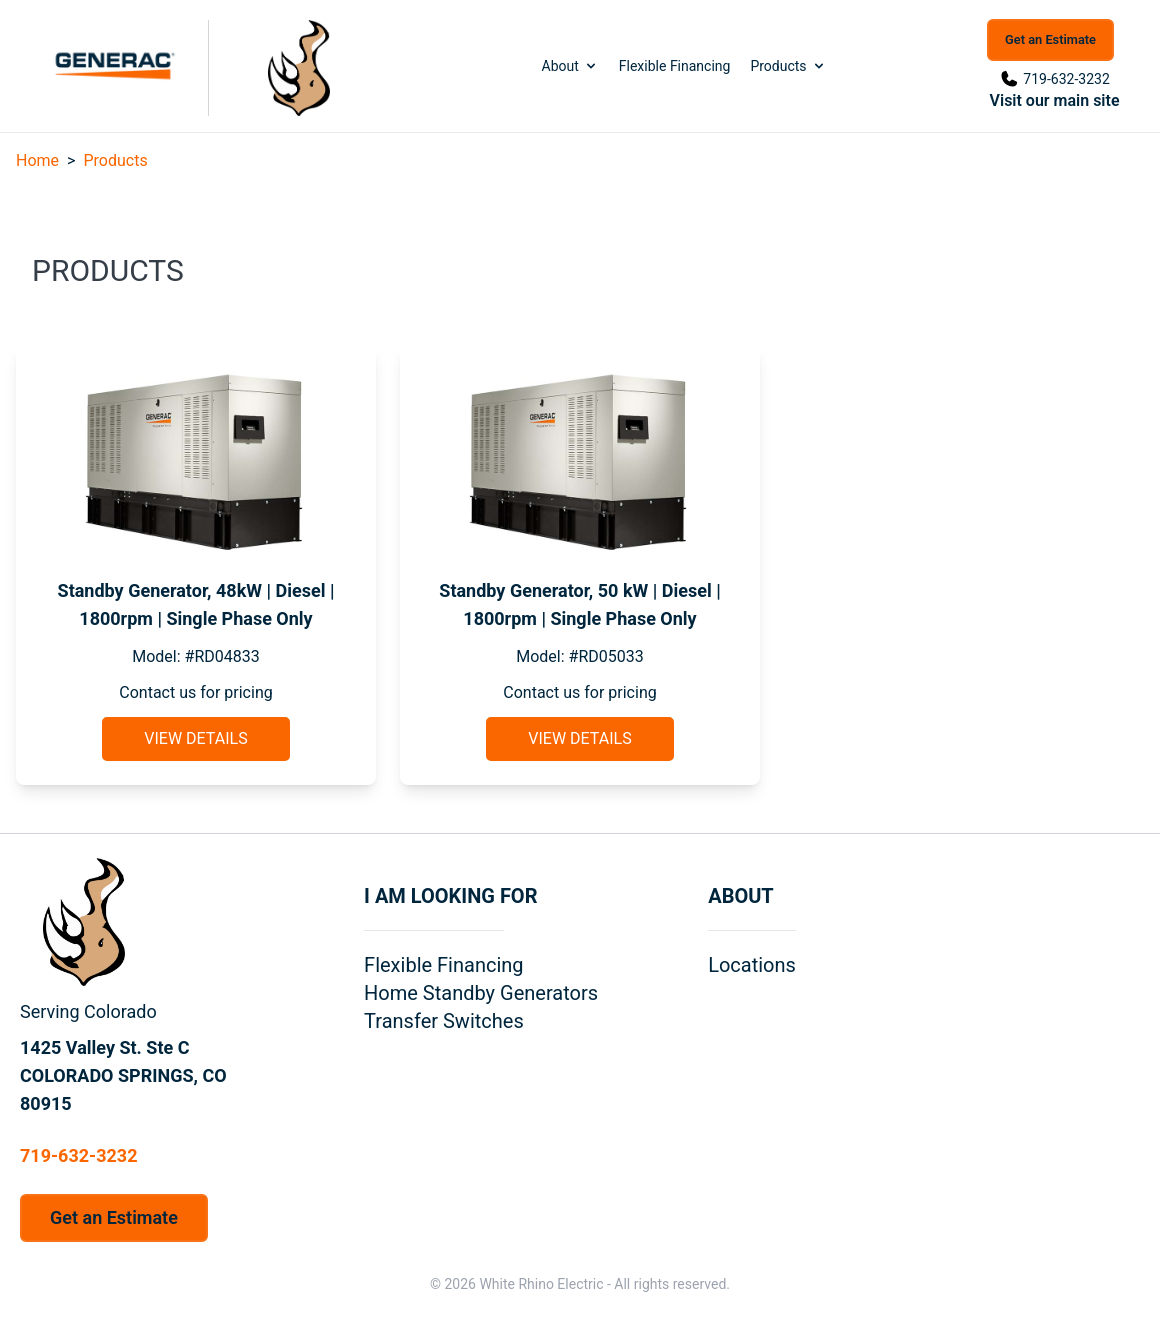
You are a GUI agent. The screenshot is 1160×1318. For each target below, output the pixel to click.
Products (788, 66)
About (570, 66)
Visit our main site (1055, 100)
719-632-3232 (1066, 79)
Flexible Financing (675, 66)
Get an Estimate (1050, 39)
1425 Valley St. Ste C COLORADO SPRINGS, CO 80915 (123, 1075)
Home (37, 160)
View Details (195, 738)
